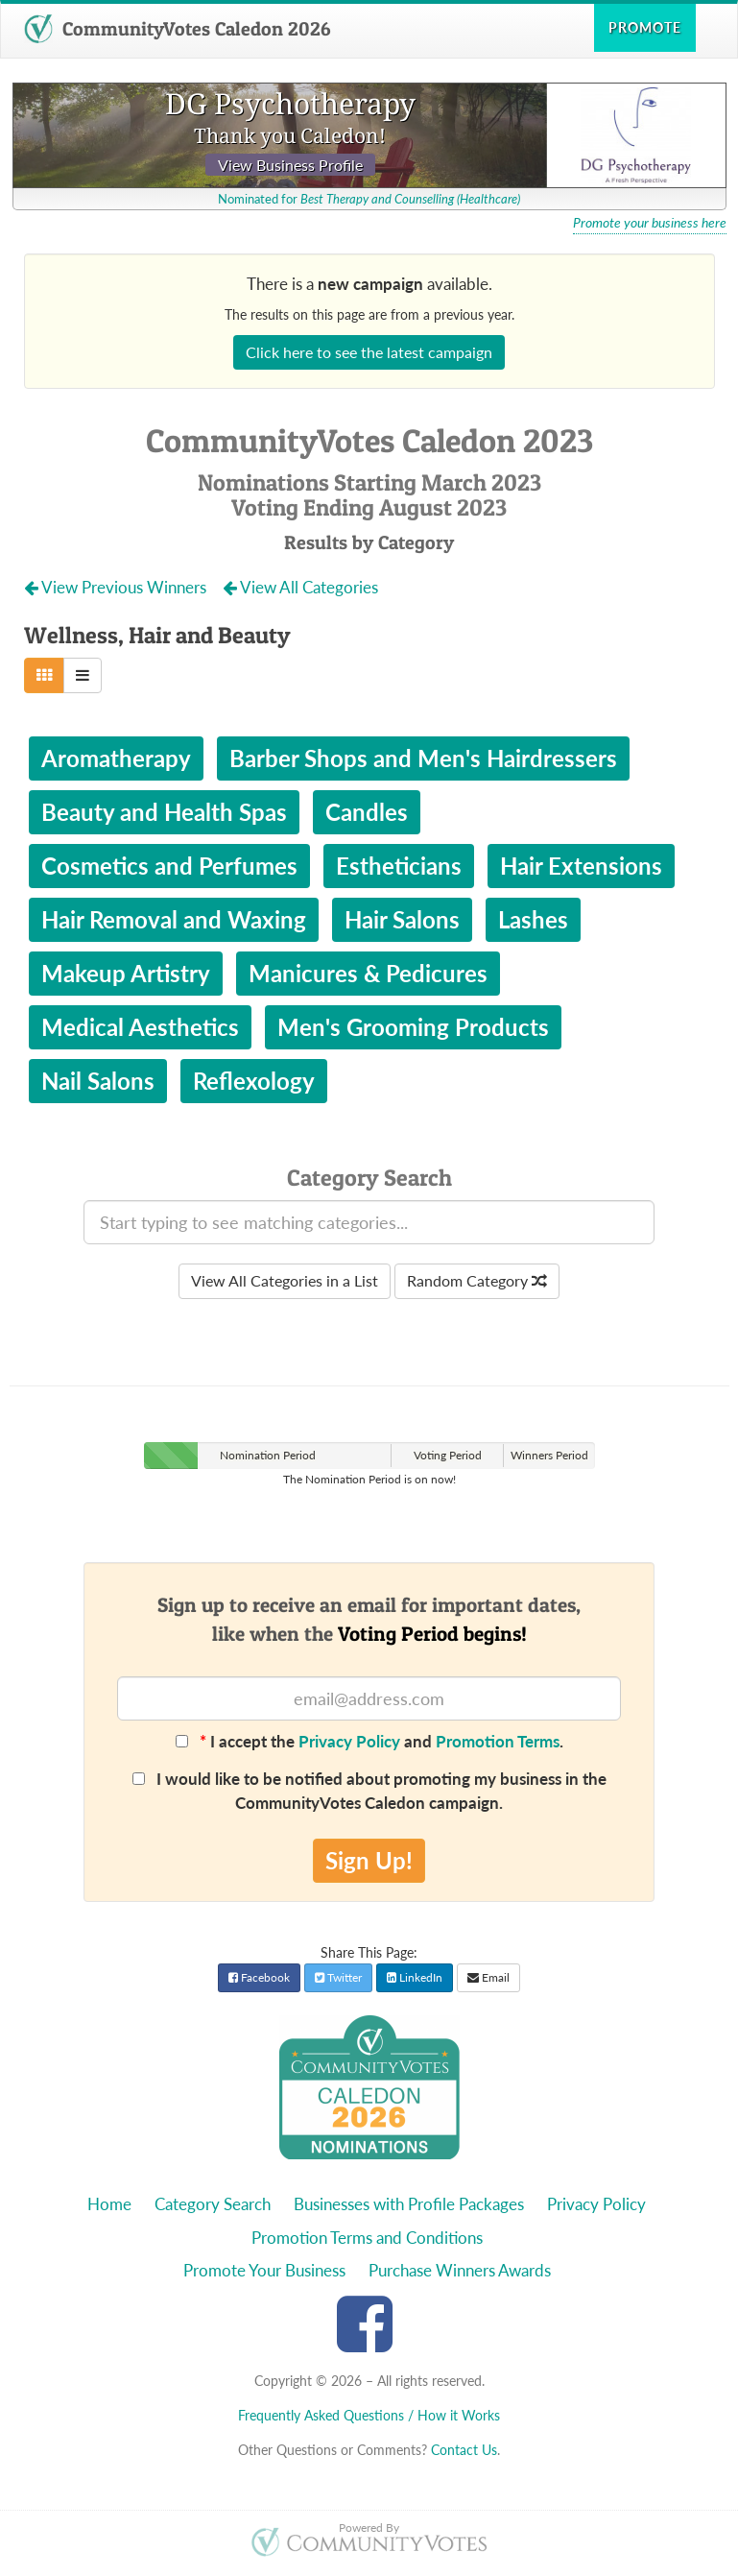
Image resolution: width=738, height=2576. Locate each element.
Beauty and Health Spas (164, 812)
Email (488, 1977)
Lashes (533, 919)
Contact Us (464, 2450)
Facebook (259, 1977)
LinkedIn (414, 1977)
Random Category (477, 1280)
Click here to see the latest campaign (369, 352)
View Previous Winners (117, 587)
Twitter (338, 1977)
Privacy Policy (349, 1741)
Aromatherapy (116, 758)
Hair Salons (402, 919)
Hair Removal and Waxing (173, 919)
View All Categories (300, 587)
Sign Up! (369, 1860)
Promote (644, 27)
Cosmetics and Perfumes (169, 865)
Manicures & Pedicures (368, 973)
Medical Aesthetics (140, 1027)
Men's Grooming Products (413, 1027)
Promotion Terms (497, 1741)
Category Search (213, 2204)
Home (109, 2204)
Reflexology (254, 1081)
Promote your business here (649, 222)
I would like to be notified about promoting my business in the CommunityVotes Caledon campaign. (369, 1790)
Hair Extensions (581, 865)
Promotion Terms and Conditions (367, 2237)
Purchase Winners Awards (460, 2270)
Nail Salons (98, 1081)
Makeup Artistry (125, 973)
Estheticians (399, 865)
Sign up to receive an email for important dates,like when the (369, 1619)
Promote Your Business (264, 2270)
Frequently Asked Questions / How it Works (369, 2415)
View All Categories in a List (284, 1280)
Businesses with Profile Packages (409, 2204)
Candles (366, 812)
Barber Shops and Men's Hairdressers (423, 758)
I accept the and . (369, 1741)
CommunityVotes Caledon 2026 (177, 28)
